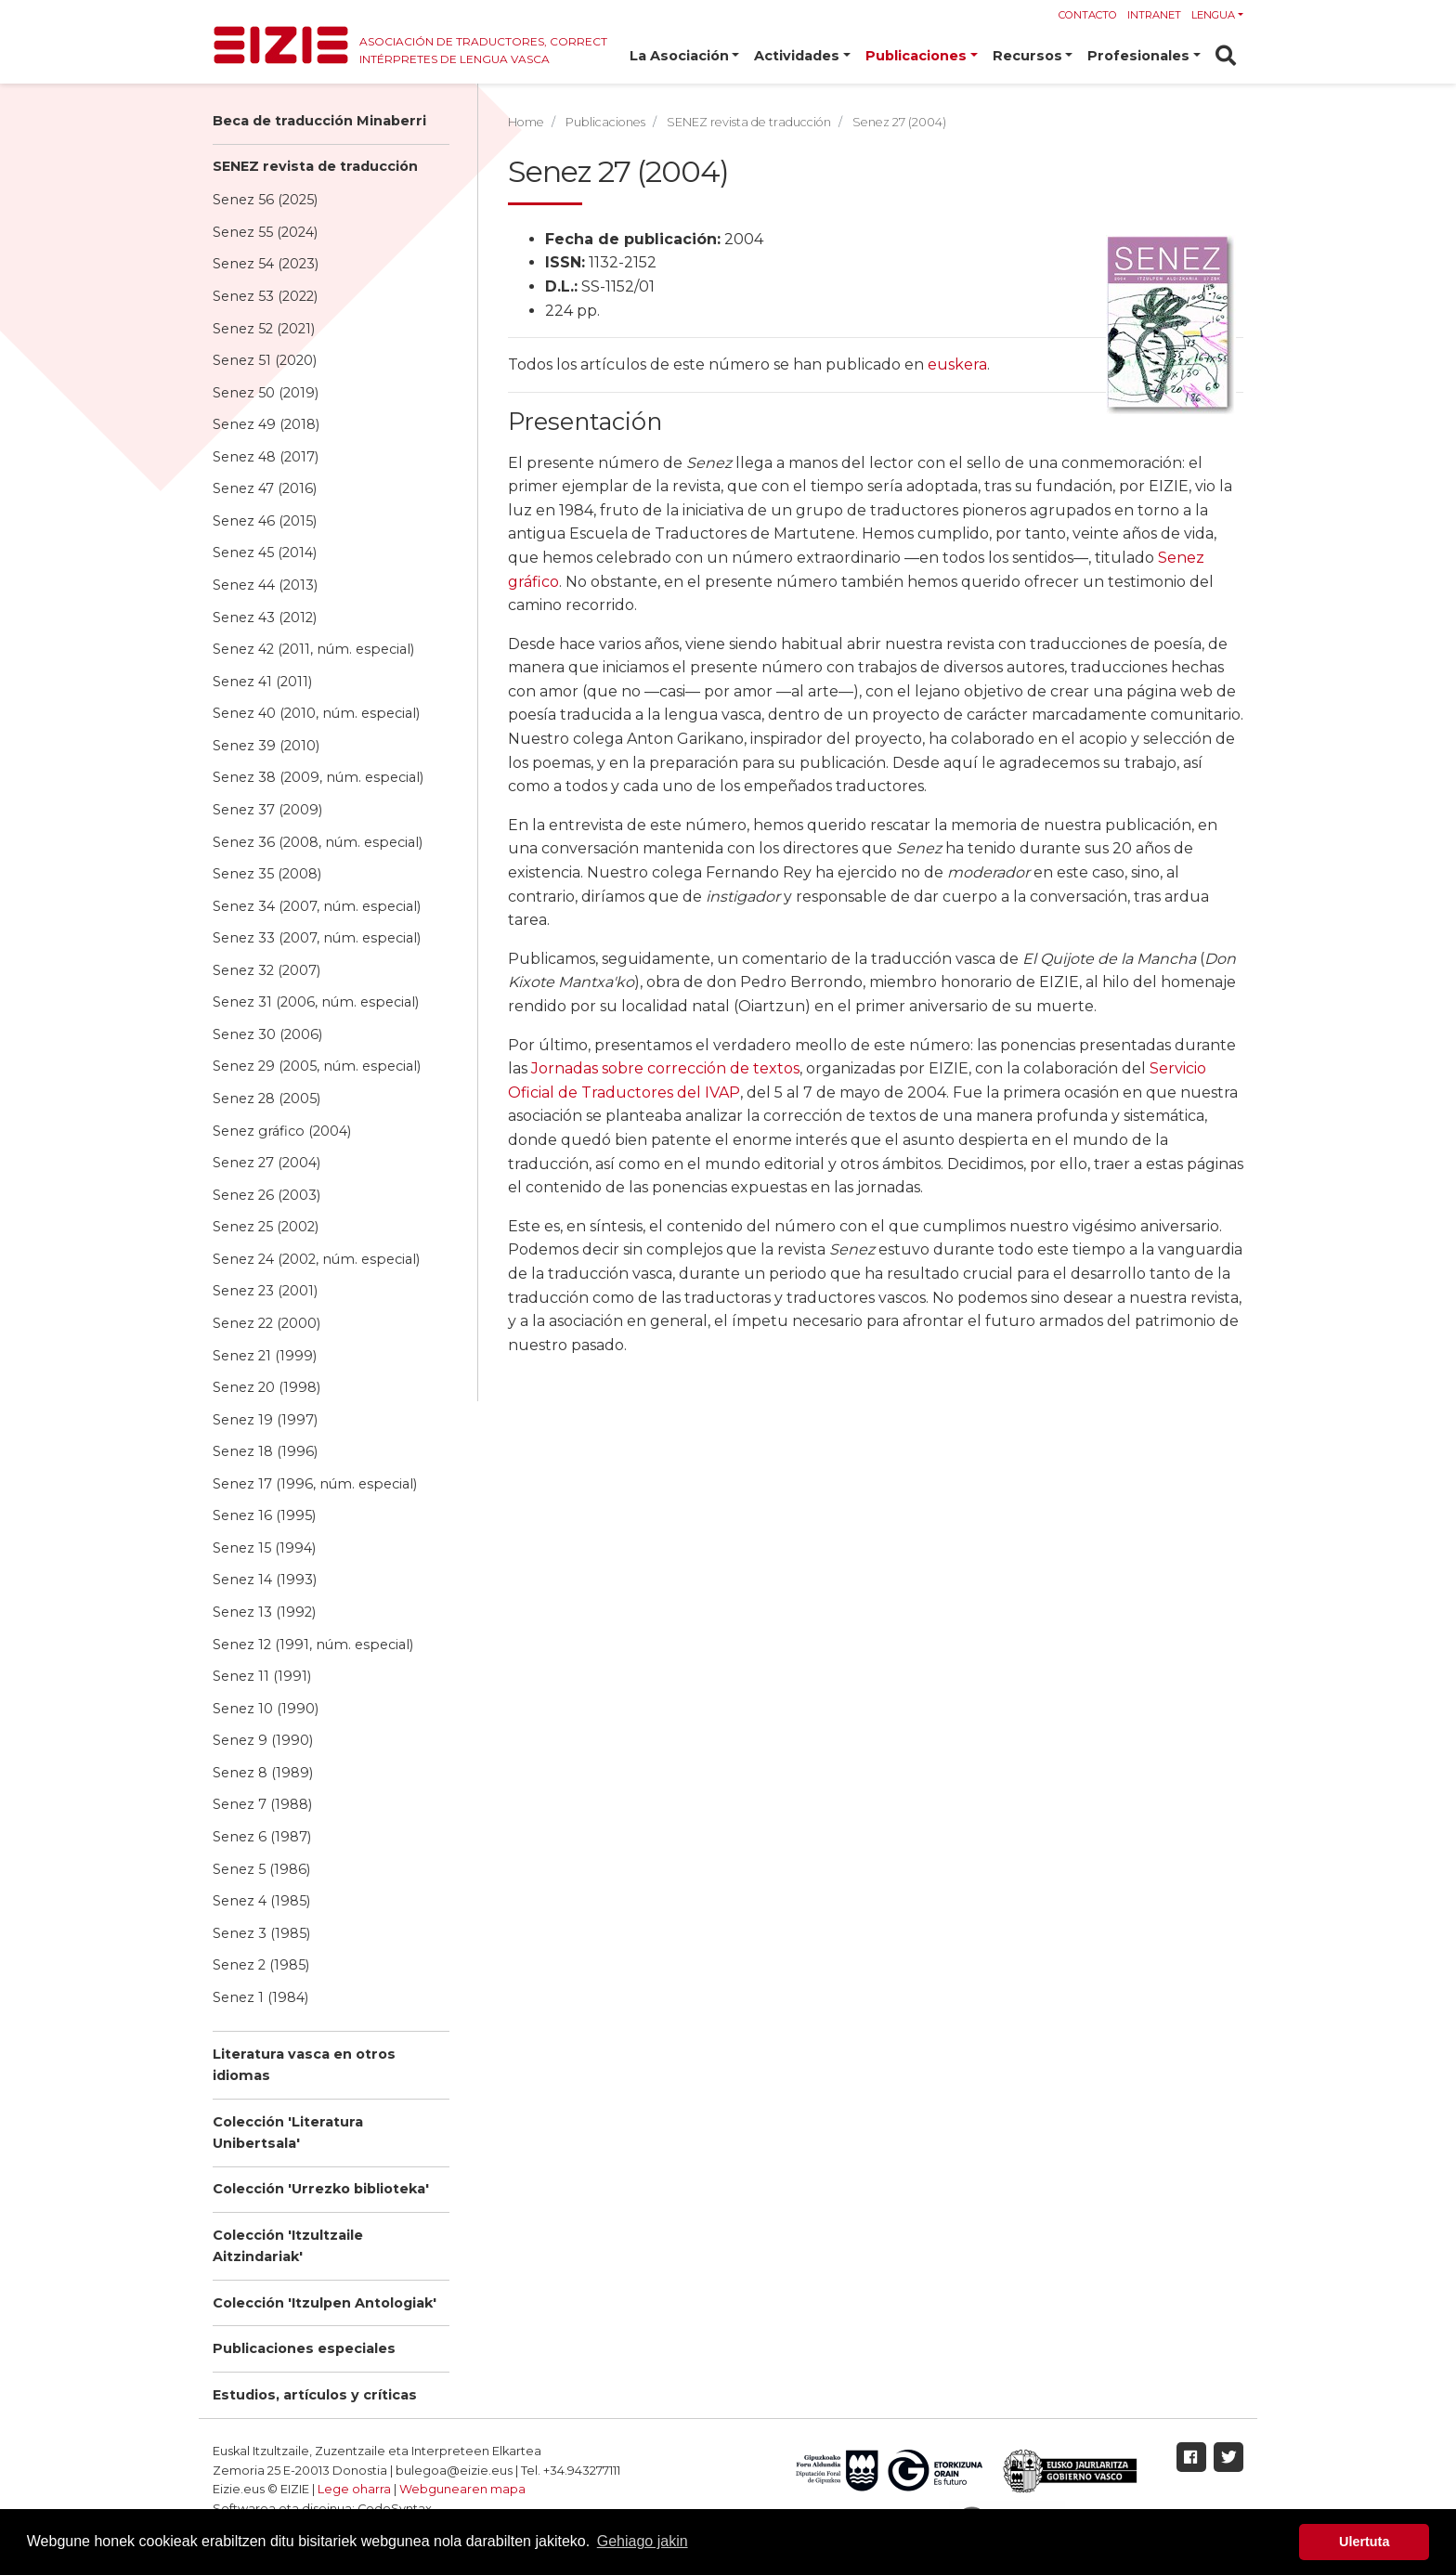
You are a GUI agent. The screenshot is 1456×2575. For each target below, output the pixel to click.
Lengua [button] (1213, 14)
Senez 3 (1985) (261, 1933)
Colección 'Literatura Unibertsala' (288, 2132)
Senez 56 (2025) (265, 199)
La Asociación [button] (679, 55)
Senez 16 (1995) (264, 1515)
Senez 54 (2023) (265, 263)
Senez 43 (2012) (265, 617)
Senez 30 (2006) (267, 1034)
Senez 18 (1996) (265, 1451)
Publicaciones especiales (304, 2348)
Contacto (1088, 14)
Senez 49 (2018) (266, 424)
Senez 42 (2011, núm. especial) (313, 649)
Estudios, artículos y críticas (315, 2394)
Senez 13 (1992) (264, 1612)
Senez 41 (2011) (262, 681)
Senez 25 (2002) (265, 1226)
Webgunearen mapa (462, 2489)
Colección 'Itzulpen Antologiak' (324, 2303)
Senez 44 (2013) (265, 585)
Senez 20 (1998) (266, 1387)
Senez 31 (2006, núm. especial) (316, 1002)
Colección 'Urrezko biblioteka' (321, 2188)
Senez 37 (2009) (267, 809)
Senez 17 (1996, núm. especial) (315, 1484)
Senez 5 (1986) (261, 1869)
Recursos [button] (1027, 55)
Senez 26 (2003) (266, 1195)
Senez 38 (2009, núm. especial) (318, 777)
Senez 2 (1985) (261, 1965)
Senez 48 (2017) (265, 457)
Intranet (1154, 14)
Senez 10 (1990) (265, 1708)
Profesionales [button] (1138, 55)
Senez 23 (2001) (265, 1290)
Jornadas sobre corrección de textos (665, 1068)
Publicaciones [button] (916, 55)
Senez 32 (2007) (266, 970)
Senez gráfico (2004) (282, 1131)
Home (526, 122)
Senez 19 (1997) (265, 1419)
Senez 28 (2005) (266, 1098)
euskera (957, 364)
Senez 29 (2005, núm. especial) (317, 1066)
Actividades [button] (796, 55)
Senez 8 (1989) (263, 1772)
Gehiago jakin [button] (642, 2541)
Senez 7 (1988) (262, 1804)
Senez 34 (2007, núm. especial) (317, 906)
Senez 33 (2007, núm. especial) (317, 938)
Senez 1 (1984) (260, 1997)
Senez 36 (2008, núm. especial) (317, 842)
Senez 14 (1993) (265, 1579)
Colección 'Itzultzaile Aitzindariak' (288, 2246)
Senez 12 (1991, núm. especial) (313, 1644)
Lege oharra (354, 2489)
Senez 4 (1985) (261, 1900)
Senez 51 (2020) (265, 360)
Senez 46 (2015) (265, 521)
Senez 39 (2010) (266, 745)
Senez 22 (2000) (266, 1323)
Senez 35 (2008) (267, 873)
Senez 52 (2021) (264, 328)
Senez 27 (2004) (266, 1162)
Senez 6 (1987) (262, 1836)
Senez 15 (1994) (264, 1548)
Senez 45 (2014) (265, 552)
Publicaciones (605, 122)
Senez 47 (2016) (265, 488)
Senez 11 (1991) (262, 1676)
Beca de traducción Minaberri (319, 120)
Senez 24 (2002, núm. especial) (316, 1259)
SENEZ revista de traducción (315, 166)
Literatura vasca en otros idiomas (304, 2065)
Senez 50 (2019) (265, 392)
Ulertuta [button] (1364, 2541)
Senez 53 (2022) (265, 296)
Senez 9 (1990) (263, 1740)
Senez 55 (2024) (265, 232)
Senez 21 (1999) (265, 1355)
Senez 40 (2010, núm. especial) (316, 713)
